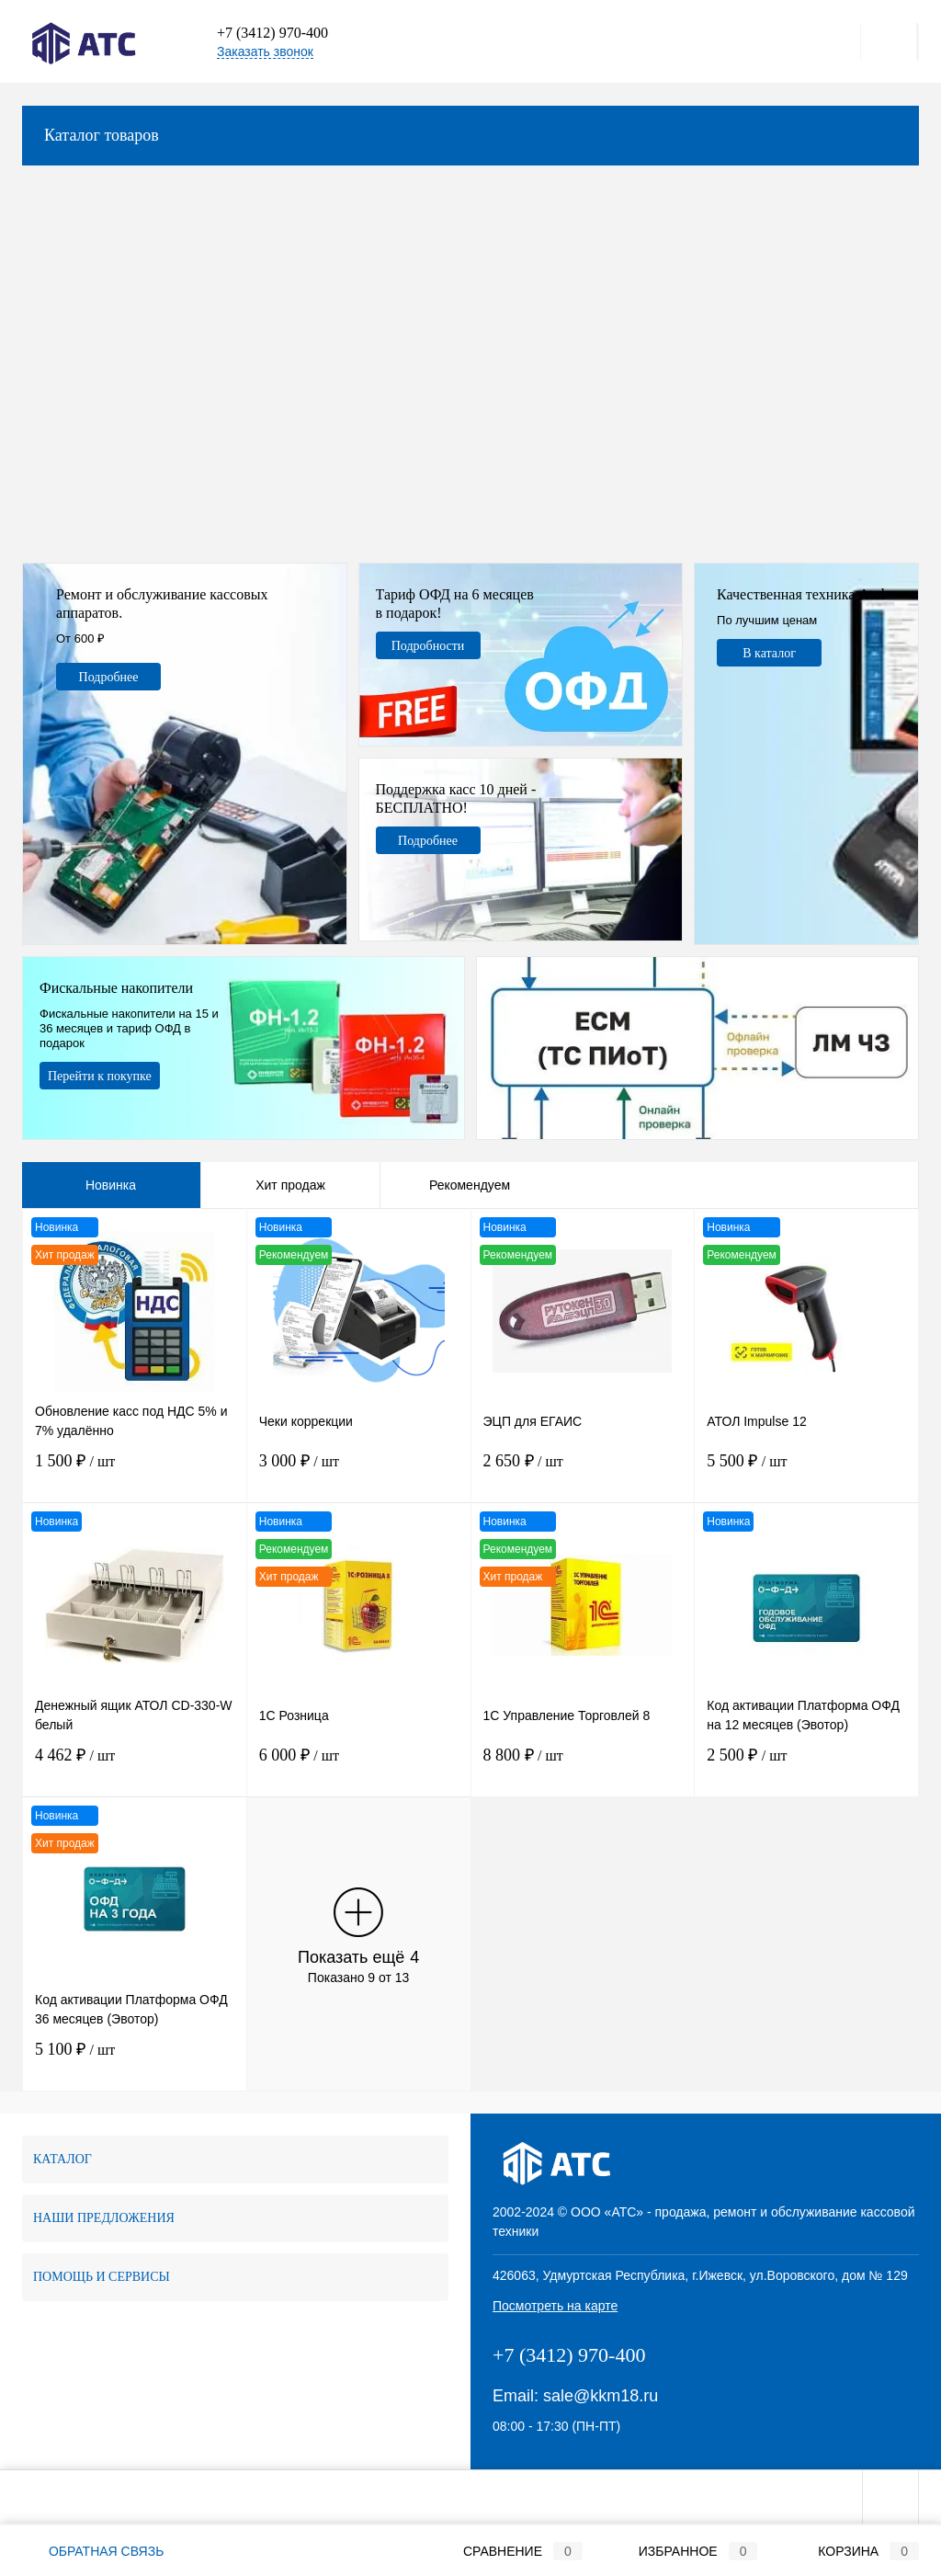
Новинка (110, 1185)
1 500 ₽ (134, 1472)
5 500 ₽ (806, 1472)
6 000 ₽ (359, 1766)
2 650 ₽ (583, 1472)
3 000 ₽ (359, 1472)
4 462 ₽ (134, 1766)
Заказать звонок (265, 51)
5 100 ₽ (134, 2060)
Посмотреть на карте (555, 2305)
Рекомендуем (469, 1185)
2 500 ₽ (806, 1766)
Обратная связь (93, 2551)
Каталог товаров (470, 135)
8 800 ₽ (583, 1766)
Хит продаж (290, 1185)
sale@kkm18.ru (600, 2396)
